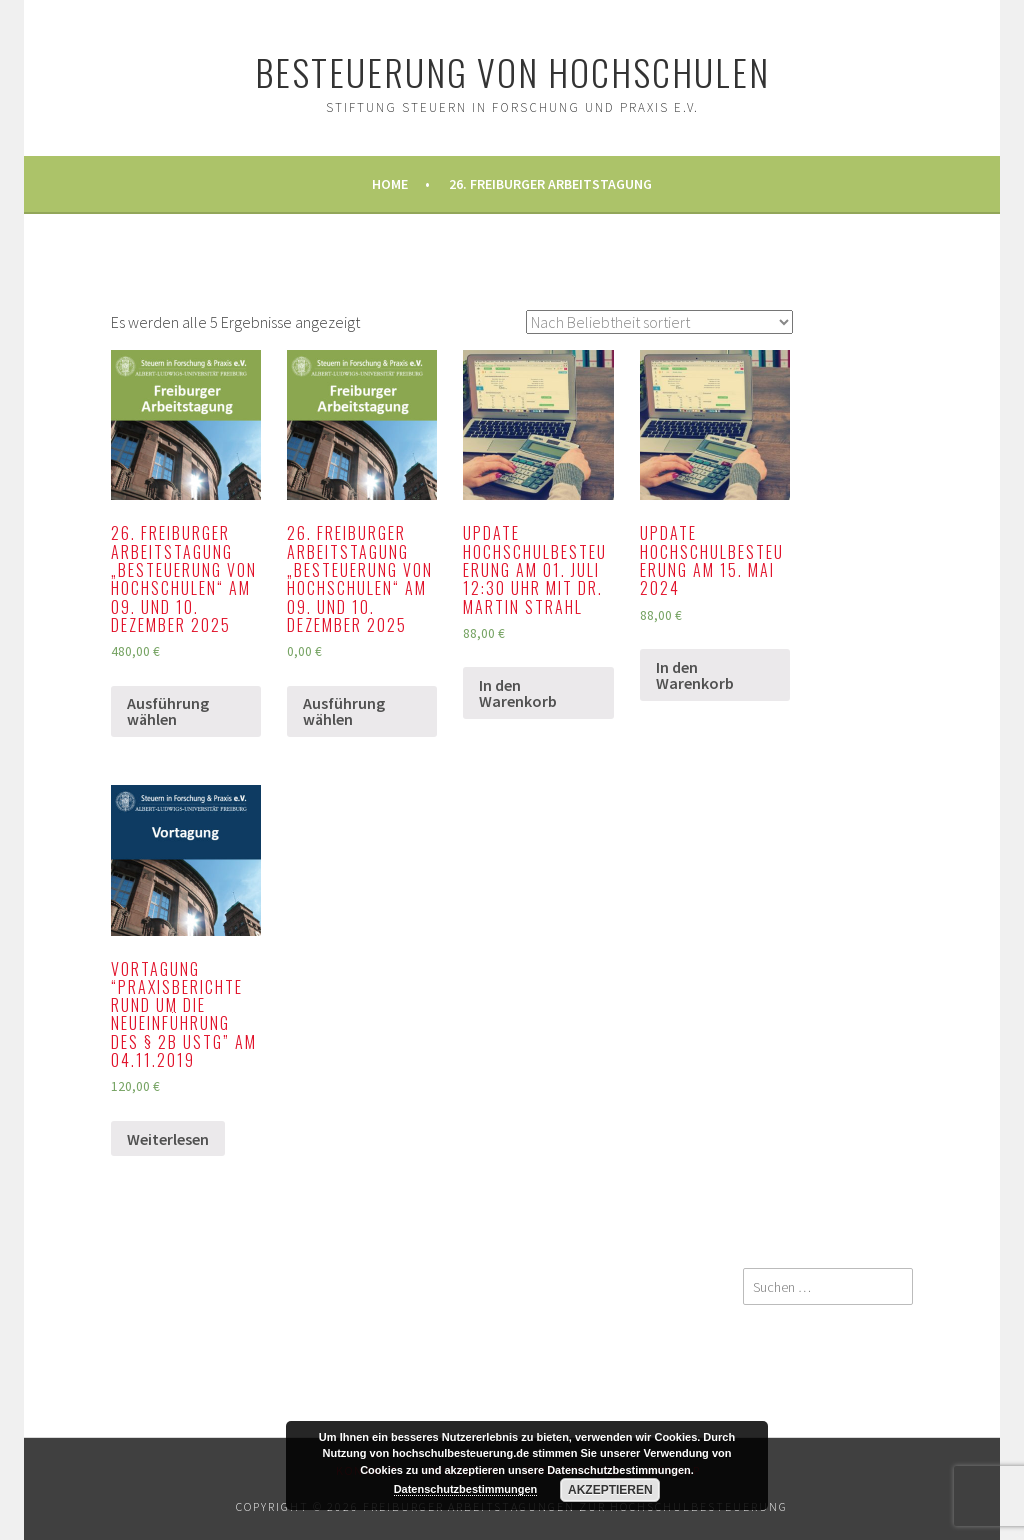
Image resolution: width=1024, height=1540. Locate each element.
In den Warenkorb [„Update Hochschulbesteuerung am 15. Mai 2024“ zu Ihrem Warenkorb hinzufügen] (695, 675)
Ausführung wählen (168, 711)
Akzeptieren (610, 1490)
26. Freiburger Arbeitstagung (550, 184)
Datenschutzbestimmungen (466, 1489)
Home (390, 184)
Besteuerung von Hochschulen (512, 71)
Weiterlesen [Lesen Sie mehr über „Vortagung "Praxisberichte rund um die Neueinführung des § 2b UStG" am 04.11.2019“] (168, 1139)
